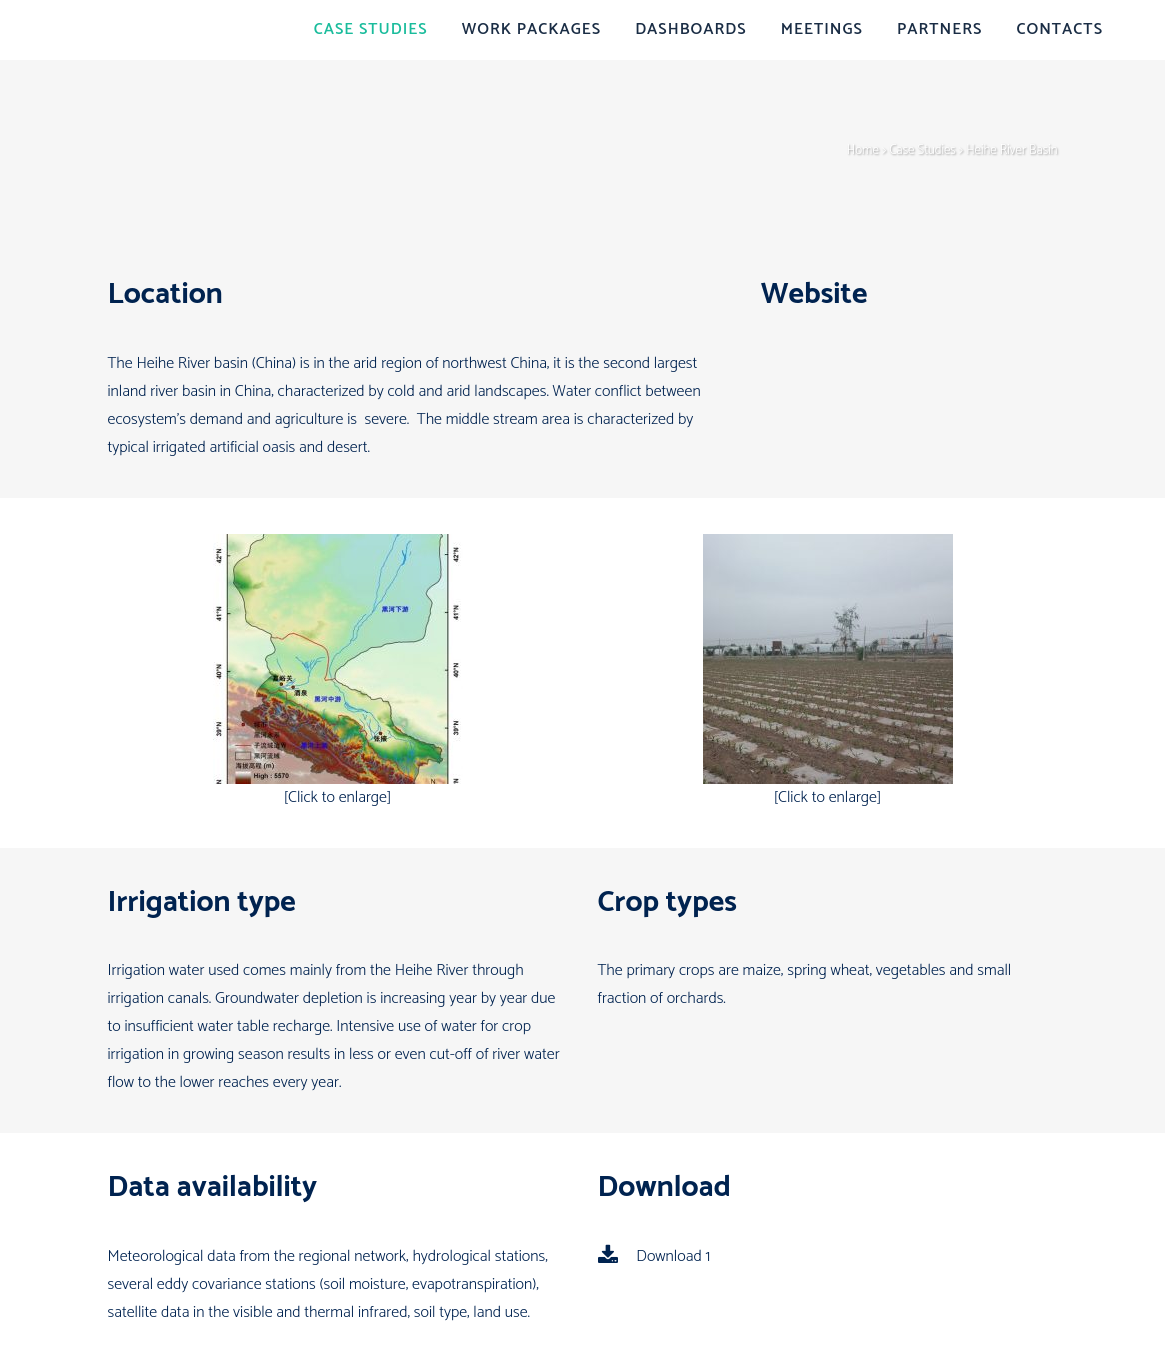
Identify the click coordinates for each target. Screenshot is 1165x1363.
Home (863, 150)
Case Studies (922, 150)
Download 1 (654, 1256)
